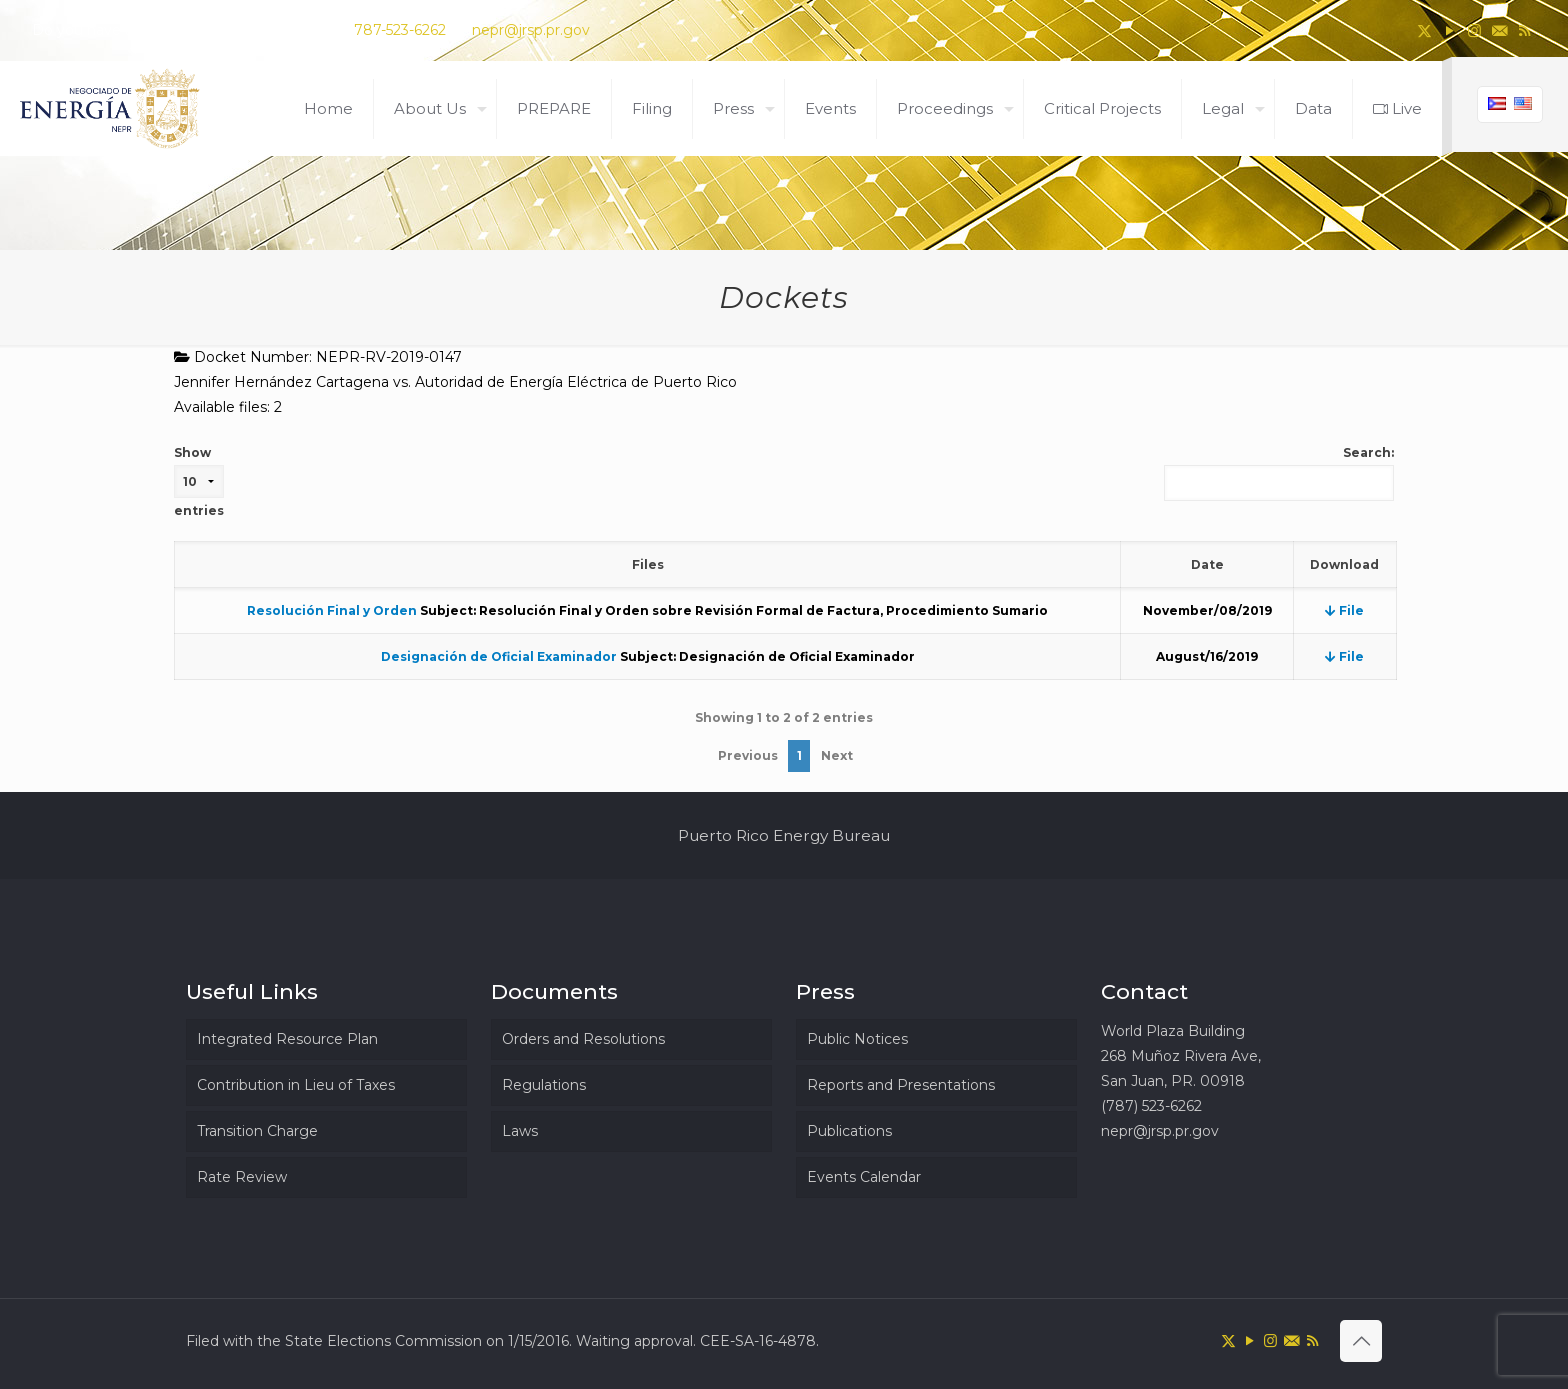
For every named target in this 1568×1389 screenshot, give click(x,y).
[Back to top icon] (1361, 1341)
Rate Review (242, 1177)
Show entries (199, 481)
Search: (1279, 473)
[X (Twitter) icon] (1424, 30)
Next (837, 755)
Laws (520, 1131)
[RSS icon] (1524, 30)
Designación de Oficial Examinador (499, 656)
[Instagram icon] (1474, 30)
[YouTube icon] (1449, 30)
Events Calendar (864, 1177)
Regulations (544, 1085)
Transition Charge (257, 1131)
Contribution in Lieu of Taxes (296, 1085)
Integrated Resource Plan (287, 1039)
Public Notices (857, 1039)
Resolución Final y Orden (332, 610)
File (1344, 610)
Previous (748, 755)
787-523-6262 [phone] (400, 30)
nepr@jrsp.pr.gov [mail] (531, 30)
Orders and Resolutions (583, 1039)
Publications (849, 1131)
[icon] (1499, 30)
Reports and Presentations (901, 1085)
